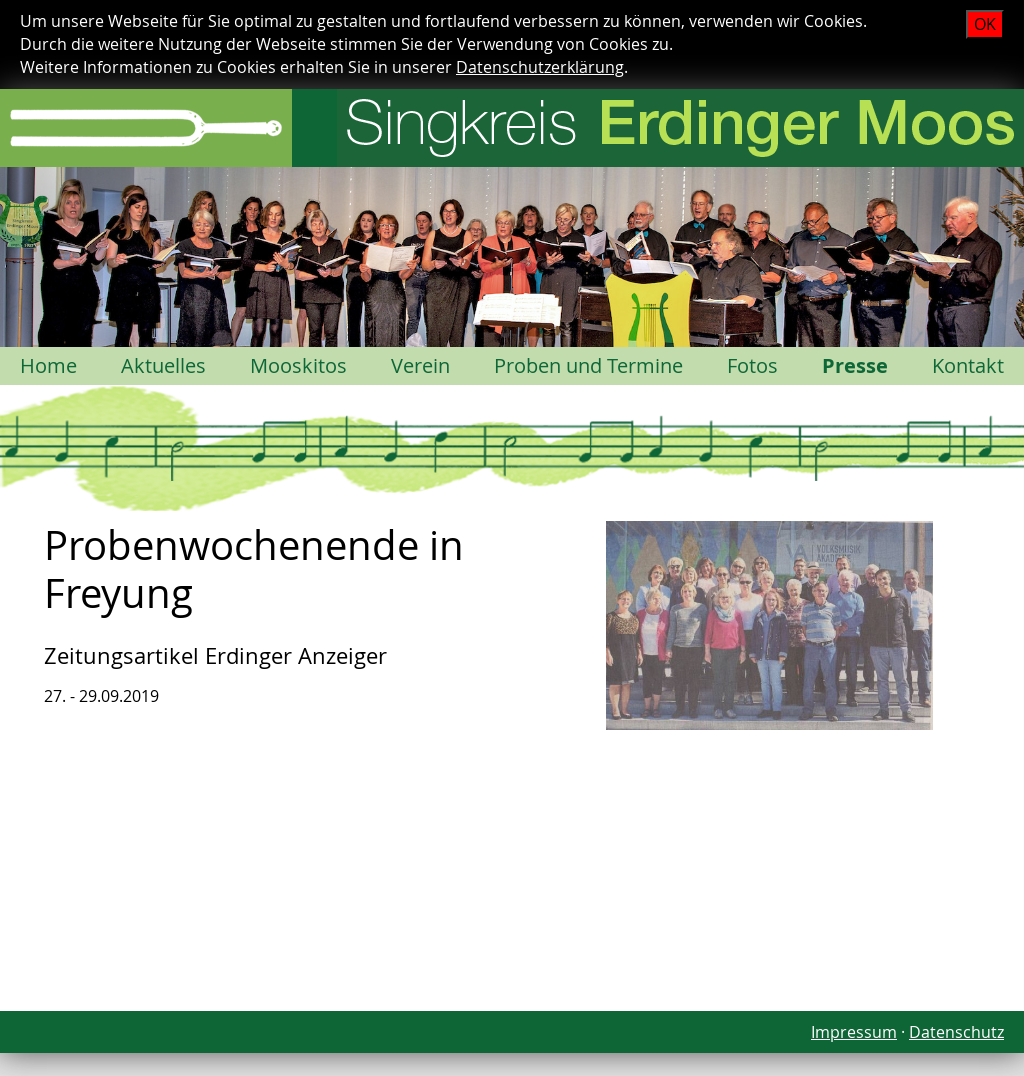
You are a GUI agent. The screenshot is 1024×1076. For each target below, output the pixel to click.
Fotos (752, 365)
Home (48, 365)
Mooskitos (298, 365)
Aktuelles (163, 365)
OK (985, 24)
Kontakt (968, 365)
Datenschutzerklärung (540, 67)
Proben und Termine (588, 365)
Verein (420, 365)
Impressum (854, 1032)
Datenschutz (956, 1032)
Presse (855, 365)
